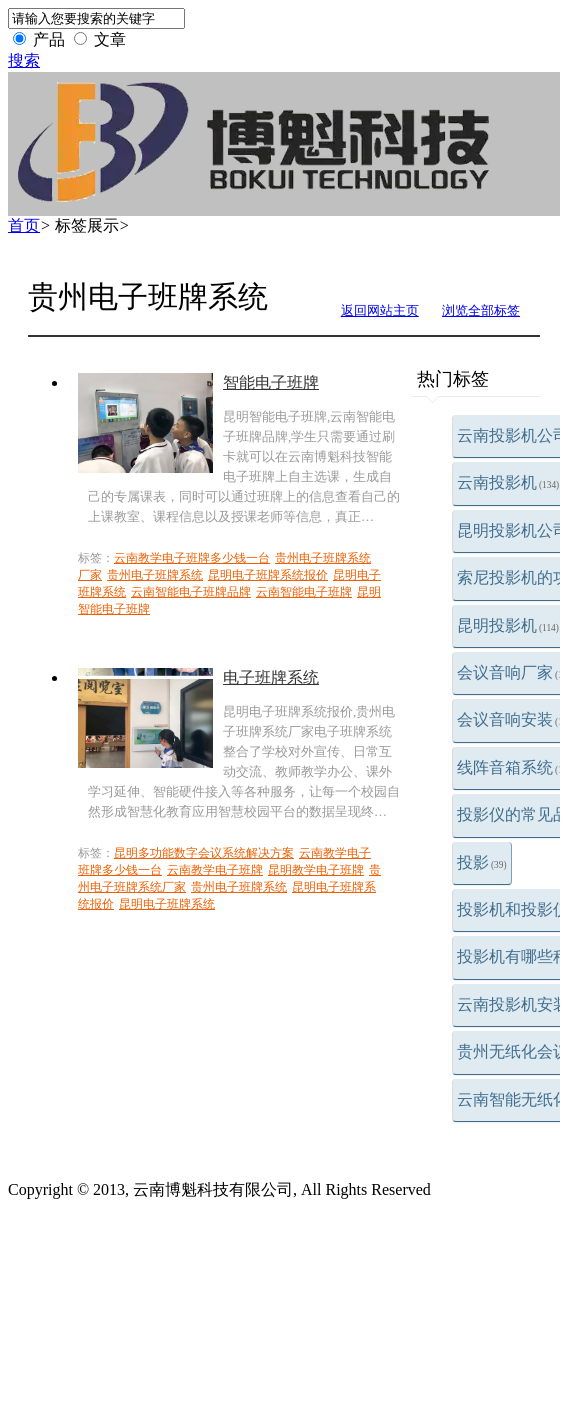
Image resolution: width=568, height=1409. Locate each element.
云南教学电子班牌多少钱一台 (192, 558)
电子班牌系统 (271, 677)
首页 (24, 225)
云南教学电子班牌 (215, 870)
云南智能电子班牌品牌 (191, 592)
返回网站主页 (380, 310)
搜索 (24, 60)
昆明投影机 (508, 625)
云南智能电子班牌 (304, 592)
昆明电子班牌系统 (167, 904)
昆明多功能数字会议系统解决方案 (204, 853)
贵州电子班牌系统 (155, 575)
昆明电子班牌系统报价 (268, 575)
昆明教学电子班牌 (316, 870)
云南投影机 (508, 482)
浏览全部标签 (481, 310)
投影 (482, 862)
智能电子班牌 (271, 382)
